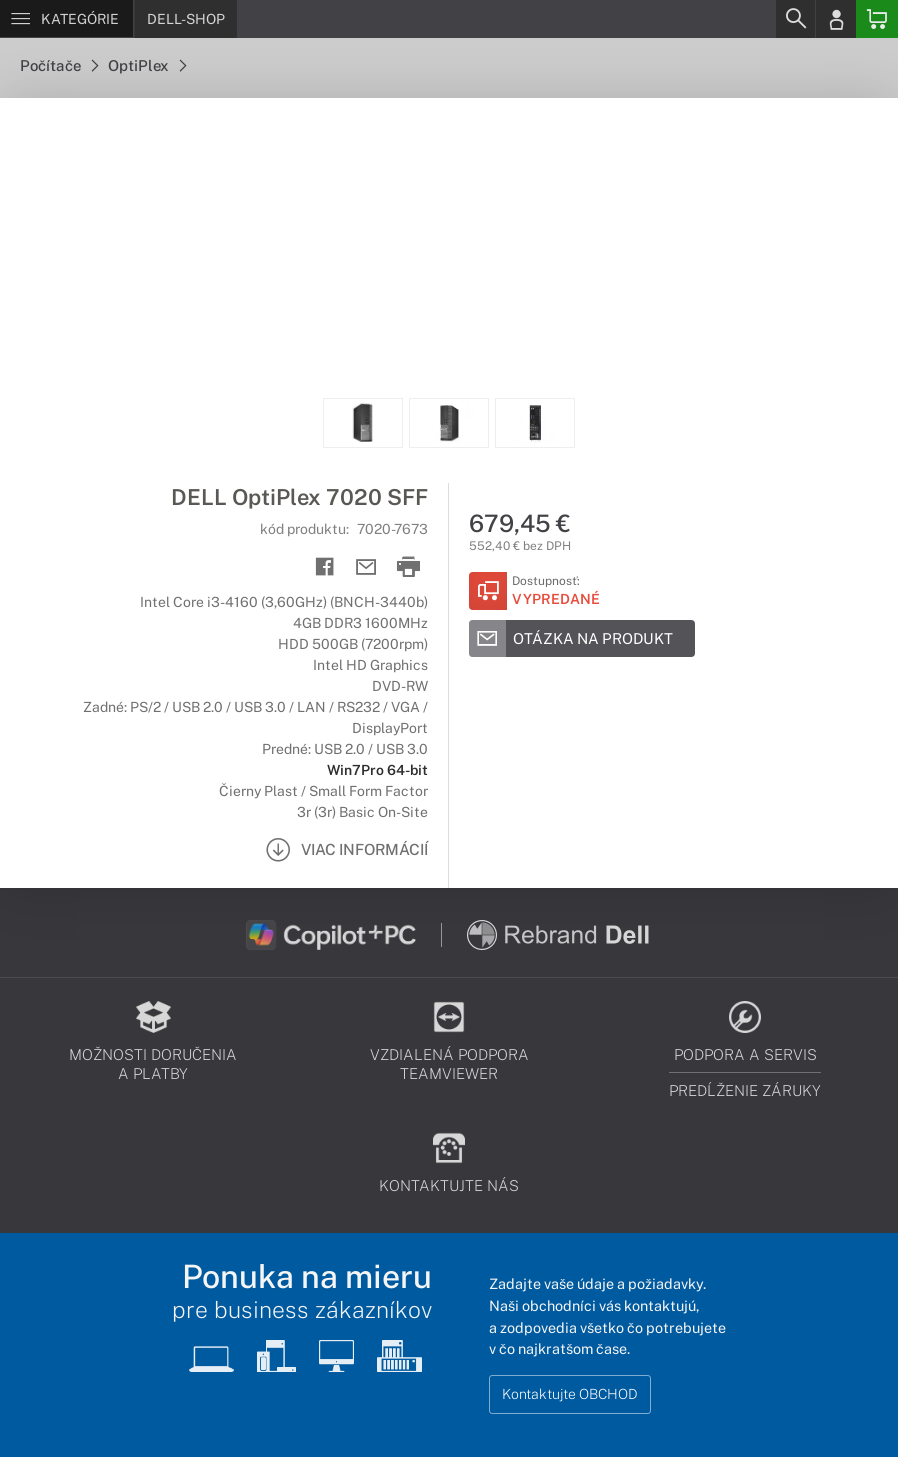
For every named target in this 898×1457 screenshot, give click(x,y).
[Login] (836, 19)
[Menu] (66, 19)
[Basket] (877, 19)
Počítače (59, 65)
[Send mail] (366, 567)
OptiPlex (147, 65)
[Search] (795, 19)
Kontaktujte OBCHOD (570, 1394)
